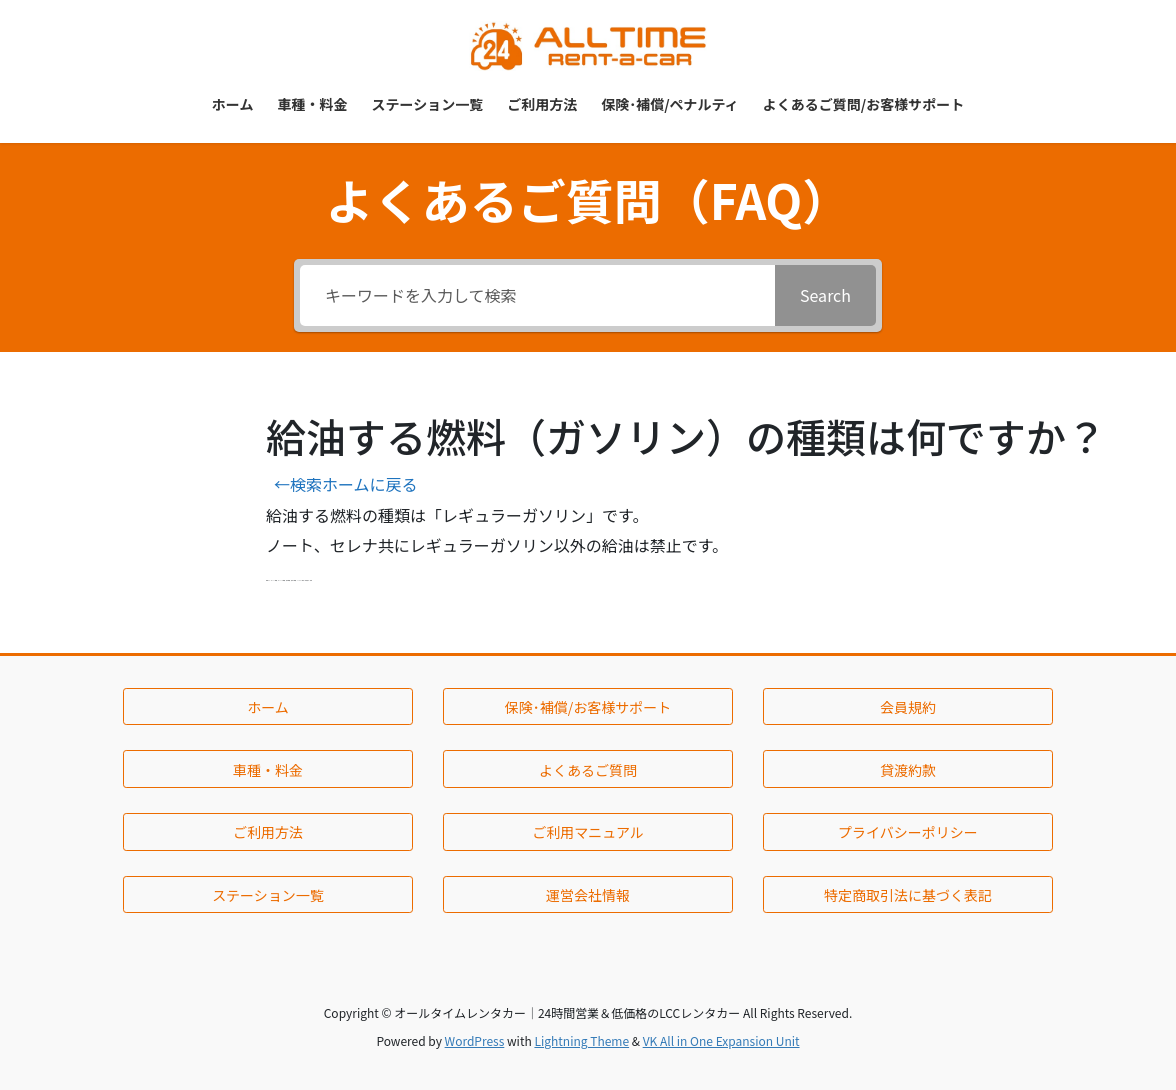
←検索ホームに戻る (346, 484)
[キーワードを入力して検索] (537, 295)
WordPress (475, 1040)
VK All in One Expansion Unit (721, 1040)
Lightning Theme (581, 1040)
